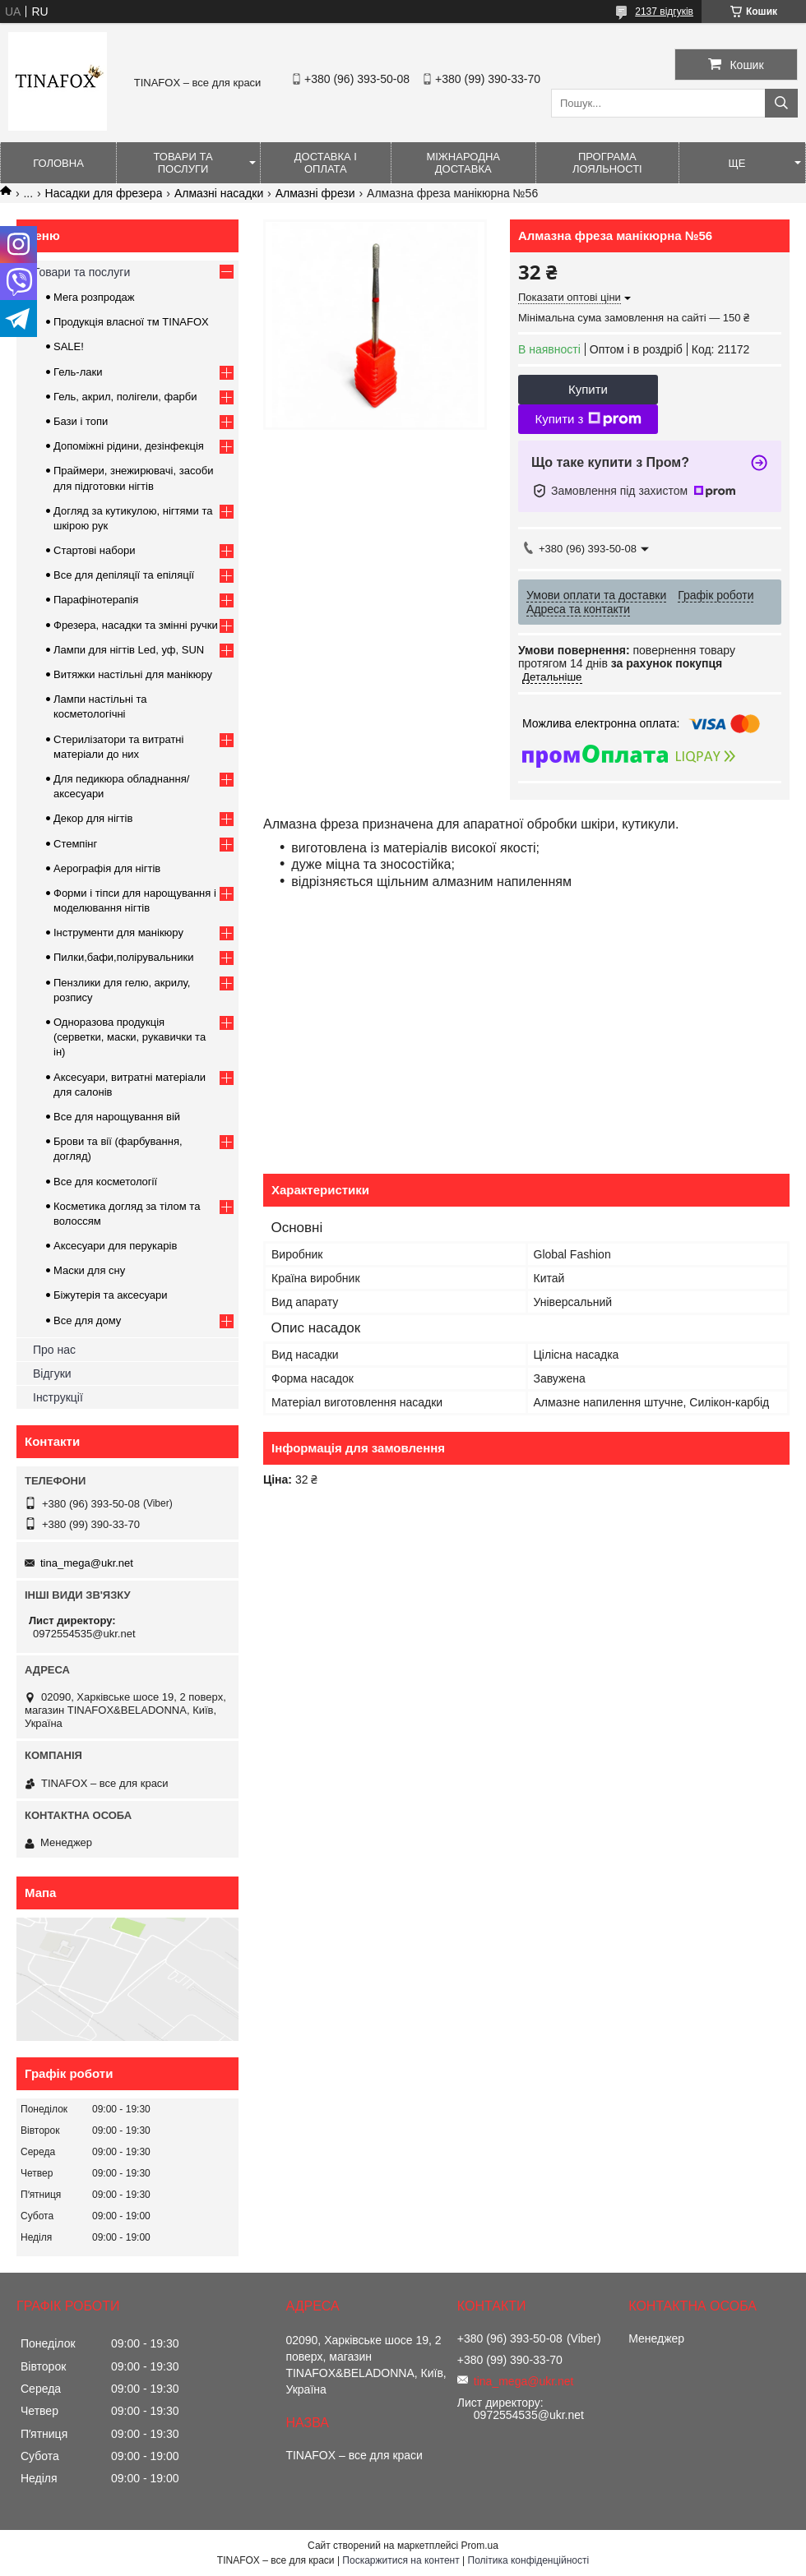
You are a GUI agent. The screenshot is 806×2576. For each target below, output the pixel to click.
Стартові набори (94, 550)
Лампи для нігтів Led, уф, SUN (128, 650)
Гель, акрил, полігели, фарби (125, 396)
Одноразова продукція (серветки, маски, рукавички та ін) (129, 1037)
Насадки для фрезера (104, 193)
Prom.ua (479, 2545)
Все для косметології (105, 1181)
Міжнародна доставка (463, 162)
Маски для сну (89, 1270)
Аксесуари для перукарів (115, 1246)
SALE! (68, 346)
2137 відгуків (664, 11)
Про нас (54, 1349)
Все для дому (87, 1320)
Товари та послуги (182, 162)
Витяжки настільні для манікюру (132, 674)
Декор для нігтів (92, 818)
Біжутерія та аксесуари (110, 1295)
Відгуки (52, 1373)
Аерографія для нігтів (106, 868)
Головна (58, 163)
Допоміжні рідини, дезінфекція (128, 446)
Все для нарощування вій (116, 1116)
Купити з (588, 419)
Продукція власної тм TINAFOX (131, 322)
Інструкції (58, 1397)
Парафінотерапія (95, 599)
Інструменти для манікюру (118, 932)
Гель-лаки (77, 372)
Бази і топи (80, 421)
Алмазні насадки (218, 193)
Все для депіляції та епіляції (123, 575)
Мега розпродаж (94, 297)
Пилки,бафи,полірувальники (123, 957)
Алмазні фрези (315, 193)
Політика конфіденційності (529, 2560)
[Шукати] (781, 103)
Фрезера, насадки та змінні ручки (135, 625)
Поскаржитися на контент (400, 2560)
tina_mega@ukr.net (86, 1563)
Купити (588, 389)
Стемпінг (75, 844)
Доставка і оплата (325, 162)
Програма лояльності (607, 162)
